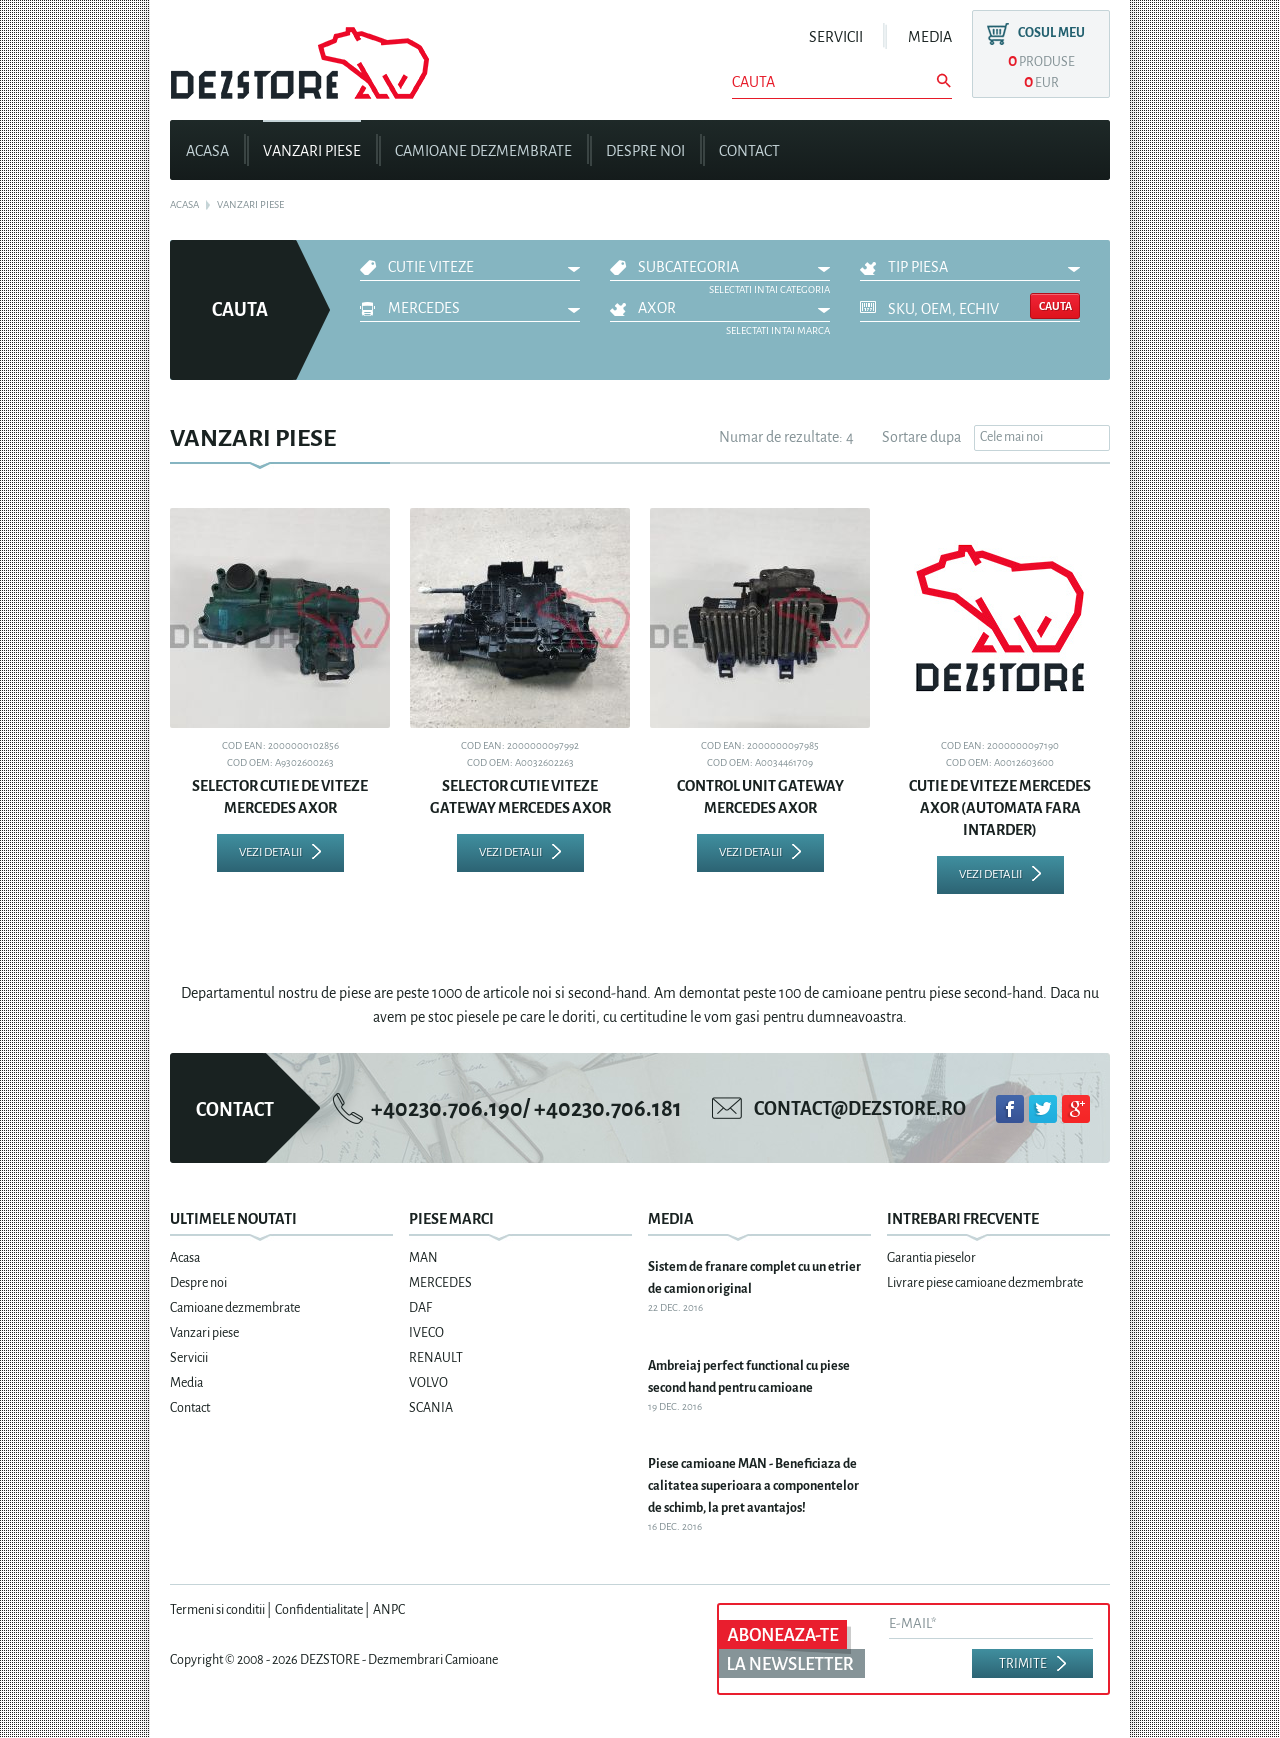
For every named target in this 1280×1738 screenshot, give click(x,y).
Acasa (207, 151)
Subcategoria (688, 267)
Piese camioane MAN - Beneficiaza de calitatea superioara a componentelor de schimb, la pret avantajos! (753, 1486)
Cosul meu (1051, 33)
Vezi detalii (270, 852)
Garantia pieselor (931, 1258)
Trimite (1023, 1664)
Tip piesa (918, 267)
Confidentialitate (319, 1610)
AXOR (657, 308)
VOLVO (428, 1383)
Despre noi (645, 151)
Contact (749, 151)
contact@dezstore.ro (860, 1109)
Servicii (836, 37)
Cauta (1055, 306)
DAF (420, 1308)
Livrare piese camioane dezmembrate (985, 1283)
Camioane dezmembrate (483, 151)
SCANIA (431, 1408)
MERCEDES (424, 308)
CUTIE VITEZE (431, 267)
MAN (423, 1258)
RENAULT (436, 1358)
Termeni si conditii (217, 1610)
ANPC (389, 1610)
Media (930, 37)
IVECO (426, 1333)
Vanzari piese (312, 151)
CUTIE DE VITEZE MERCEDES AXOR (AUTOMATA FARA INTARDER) (1000, 808)
